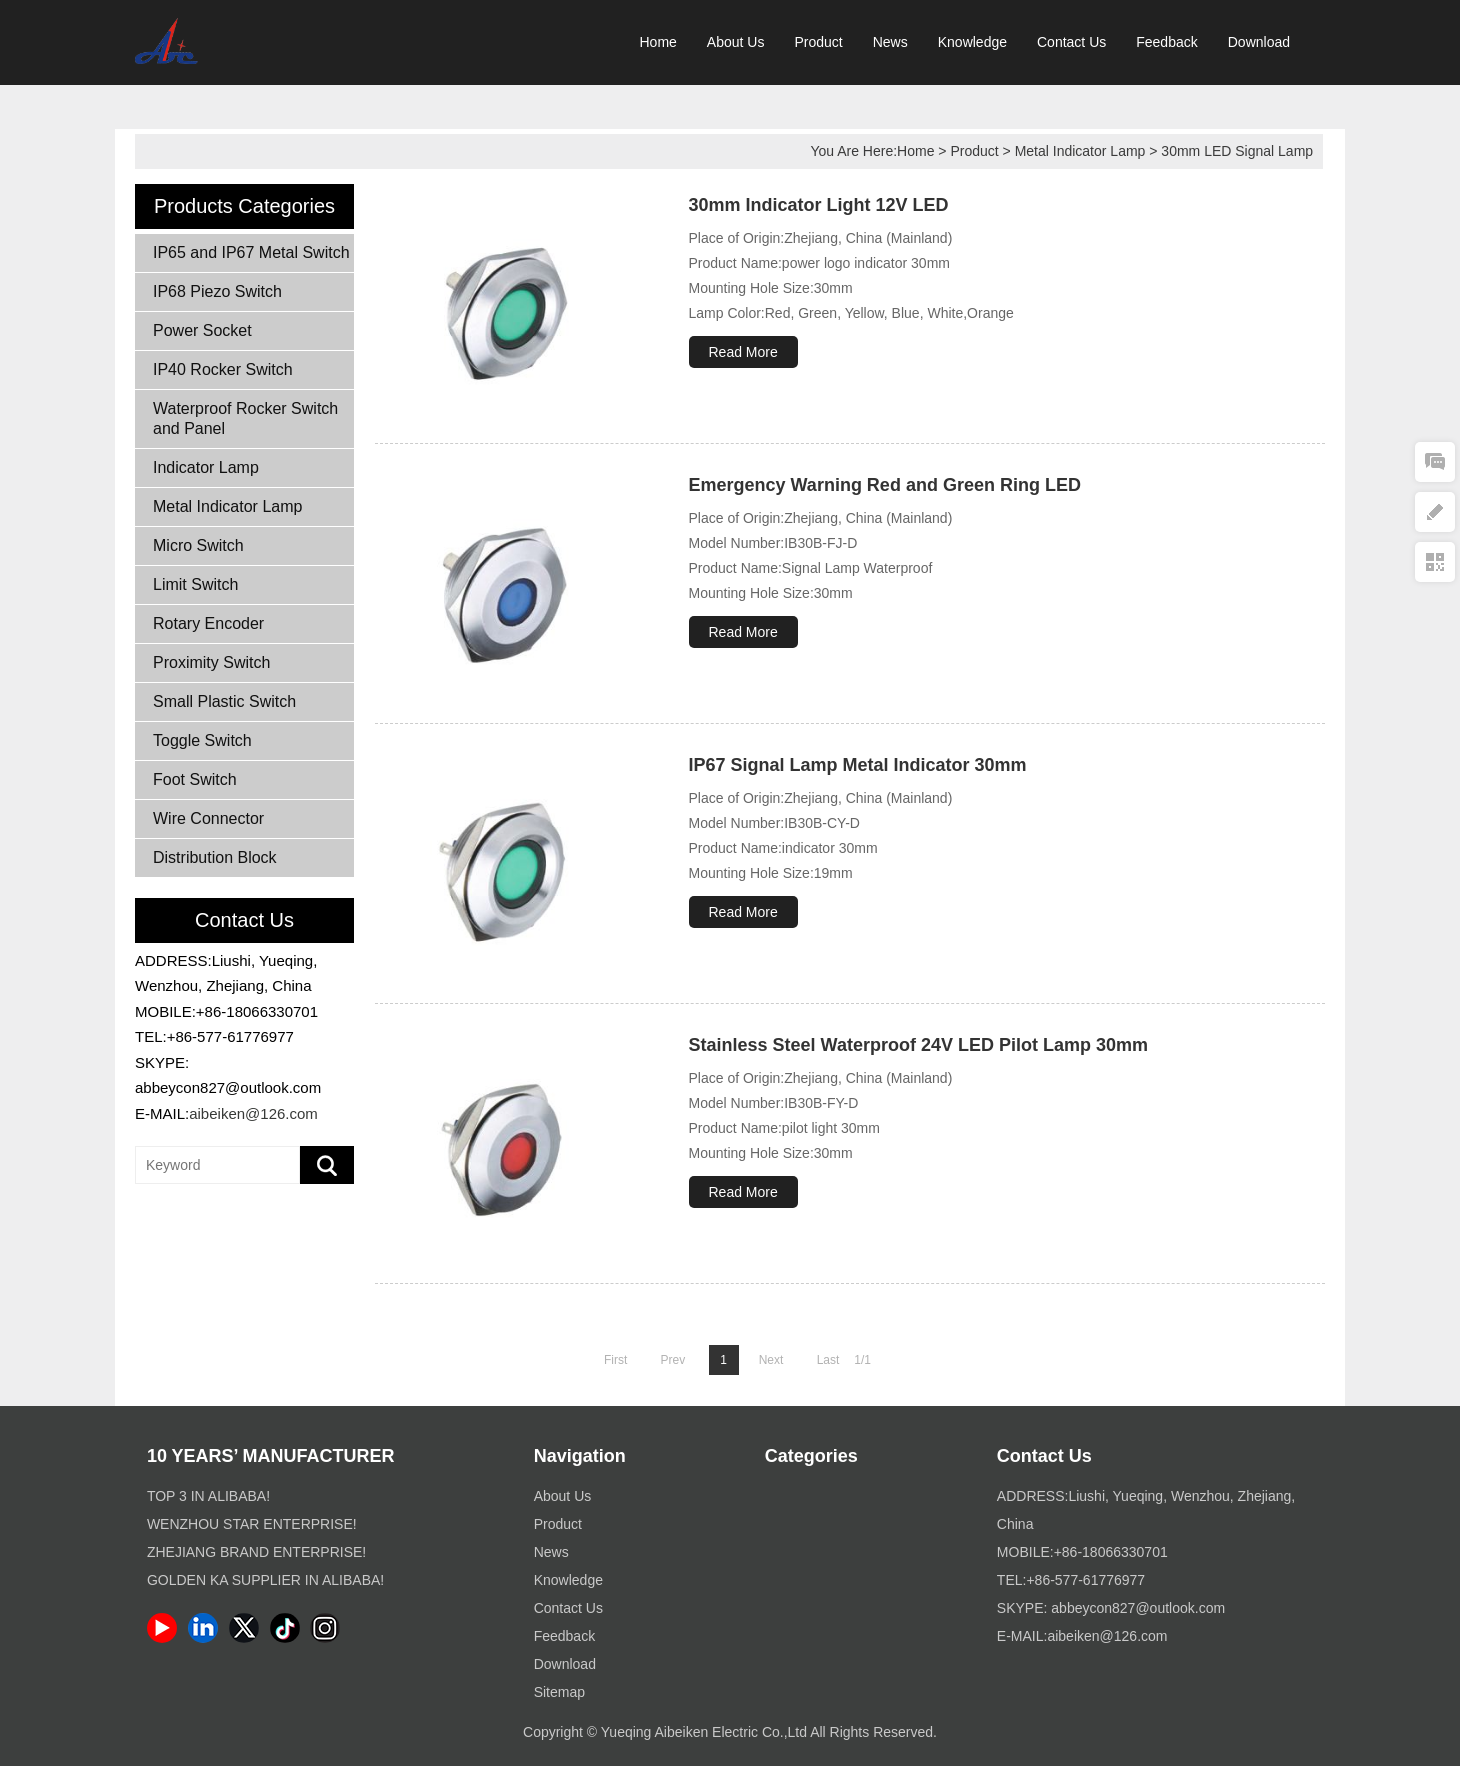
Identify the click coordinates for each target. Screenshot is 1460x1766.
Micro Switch (198, 545)
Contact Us (1071, 42)
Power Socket (202, 330)
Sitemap (559, 1692)
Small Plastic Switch (224, 701)
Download (1259, 42)
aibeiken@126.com (253, 1113)
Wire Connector (208, 818)
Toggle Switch (202, 740)
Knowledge (972, 42)
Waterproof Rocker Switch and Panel (245, 418)
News (890, 42)
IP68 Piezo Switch (217, 291)
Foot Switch (195, 779)
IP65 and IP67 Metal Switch (251, 252)
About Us (736, 42)
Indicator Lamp (206, 467)
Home (658, 42)
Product (818, 42)
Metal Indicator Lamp (1080, 151)
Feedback (1166, 42)
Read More (743, 352)
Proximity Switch (211, 662)
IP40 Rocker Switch (223, 369)
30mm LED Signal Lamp (1237, 151)
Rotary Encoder (208, 623)
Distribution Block (215, 857)
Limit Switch (195, 584)
